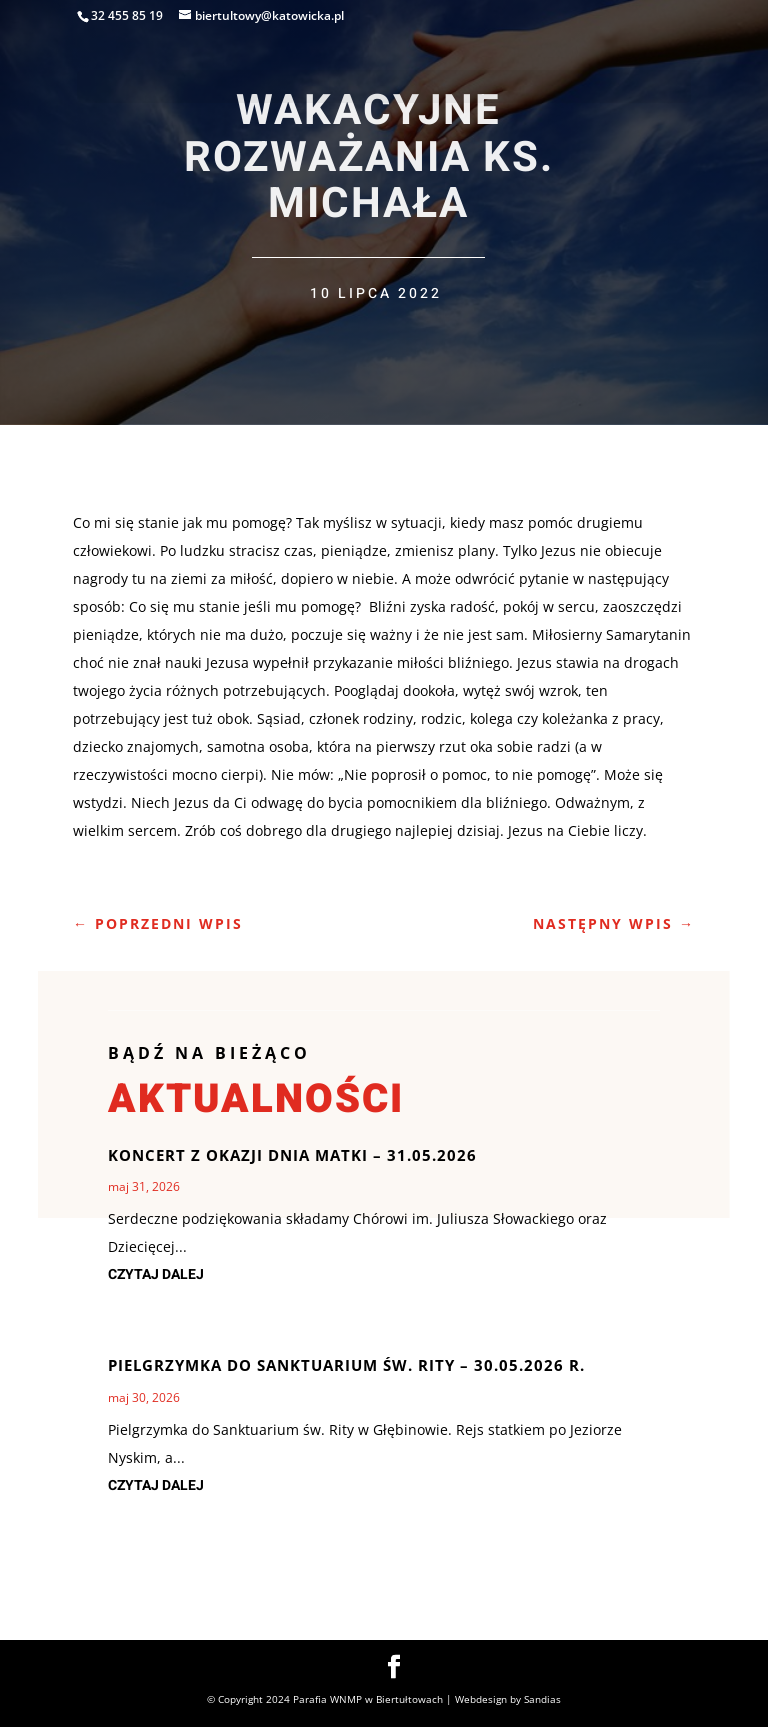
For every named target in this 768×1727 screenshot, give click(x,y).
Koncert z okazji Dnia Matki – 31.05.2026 (292, 1155)
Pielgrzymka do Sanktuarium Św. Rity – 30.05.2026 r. (346, 1365)
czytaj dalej (156, 1274)
